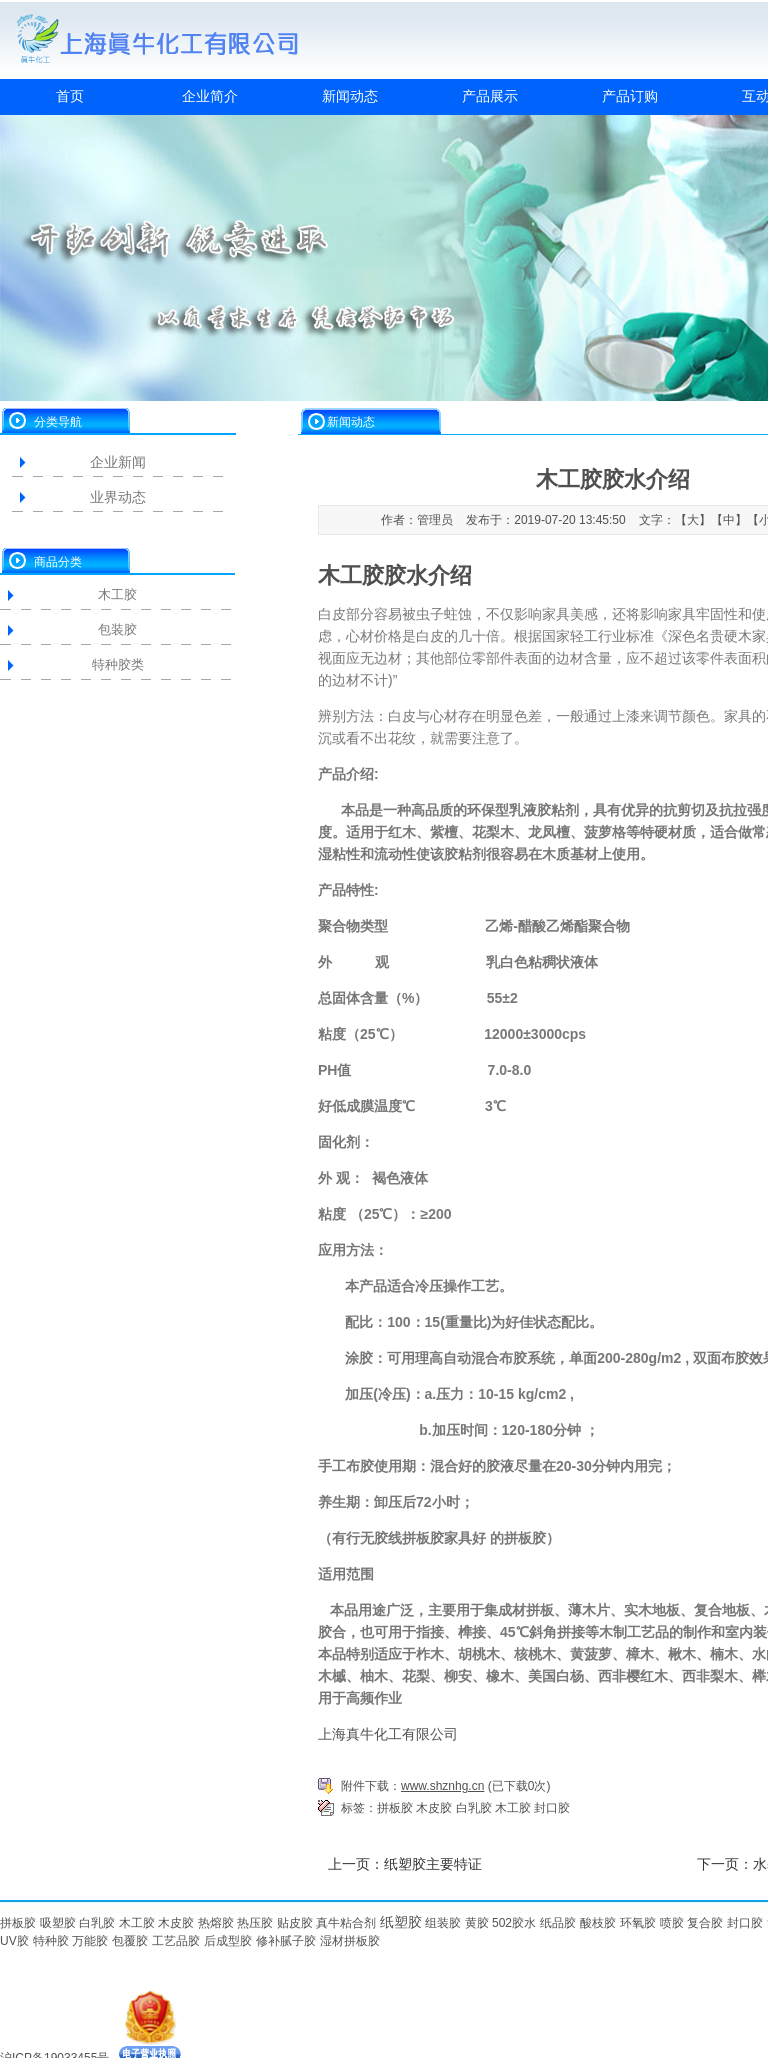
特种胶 (51, 1941)
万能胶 (90, 1941)
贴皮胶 (295, 1923)
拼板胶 (395, 1808)
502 (502, 1923)
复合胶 (705, 1923)
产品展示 (490, 96)
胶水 (524, 1923)
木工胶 (117, 594)
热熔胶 (216, 1923)
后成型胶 (228, 1941)
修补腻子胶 (286, 1941)
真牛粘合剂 (346, 1923)
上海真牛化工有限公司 (388, 1734)
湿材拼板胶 (350, 1941)
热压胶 (255, 1923)
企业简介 (210, 96)
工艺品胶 (176, 1941)
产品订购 (630, 96)
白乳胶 (474, 1808)
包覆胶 (130, 1941)
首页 (70, 96)
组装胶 (443, 1923)
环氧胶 (638, 1923)
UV (8, 1941)
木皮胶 (434, 1808)
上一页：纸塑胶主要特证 (405, 1864)
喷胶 (672, 1923)
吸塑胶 (58, 1923)
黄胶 (477, 1923)
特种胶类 (118, 664)
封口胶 (552, 1808)
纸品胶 (558, 1923)
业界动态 (118, 497)
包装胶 (117, 629)
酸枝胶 (598, 1923)
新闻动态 (350, 96)
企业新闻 (118, 462)
